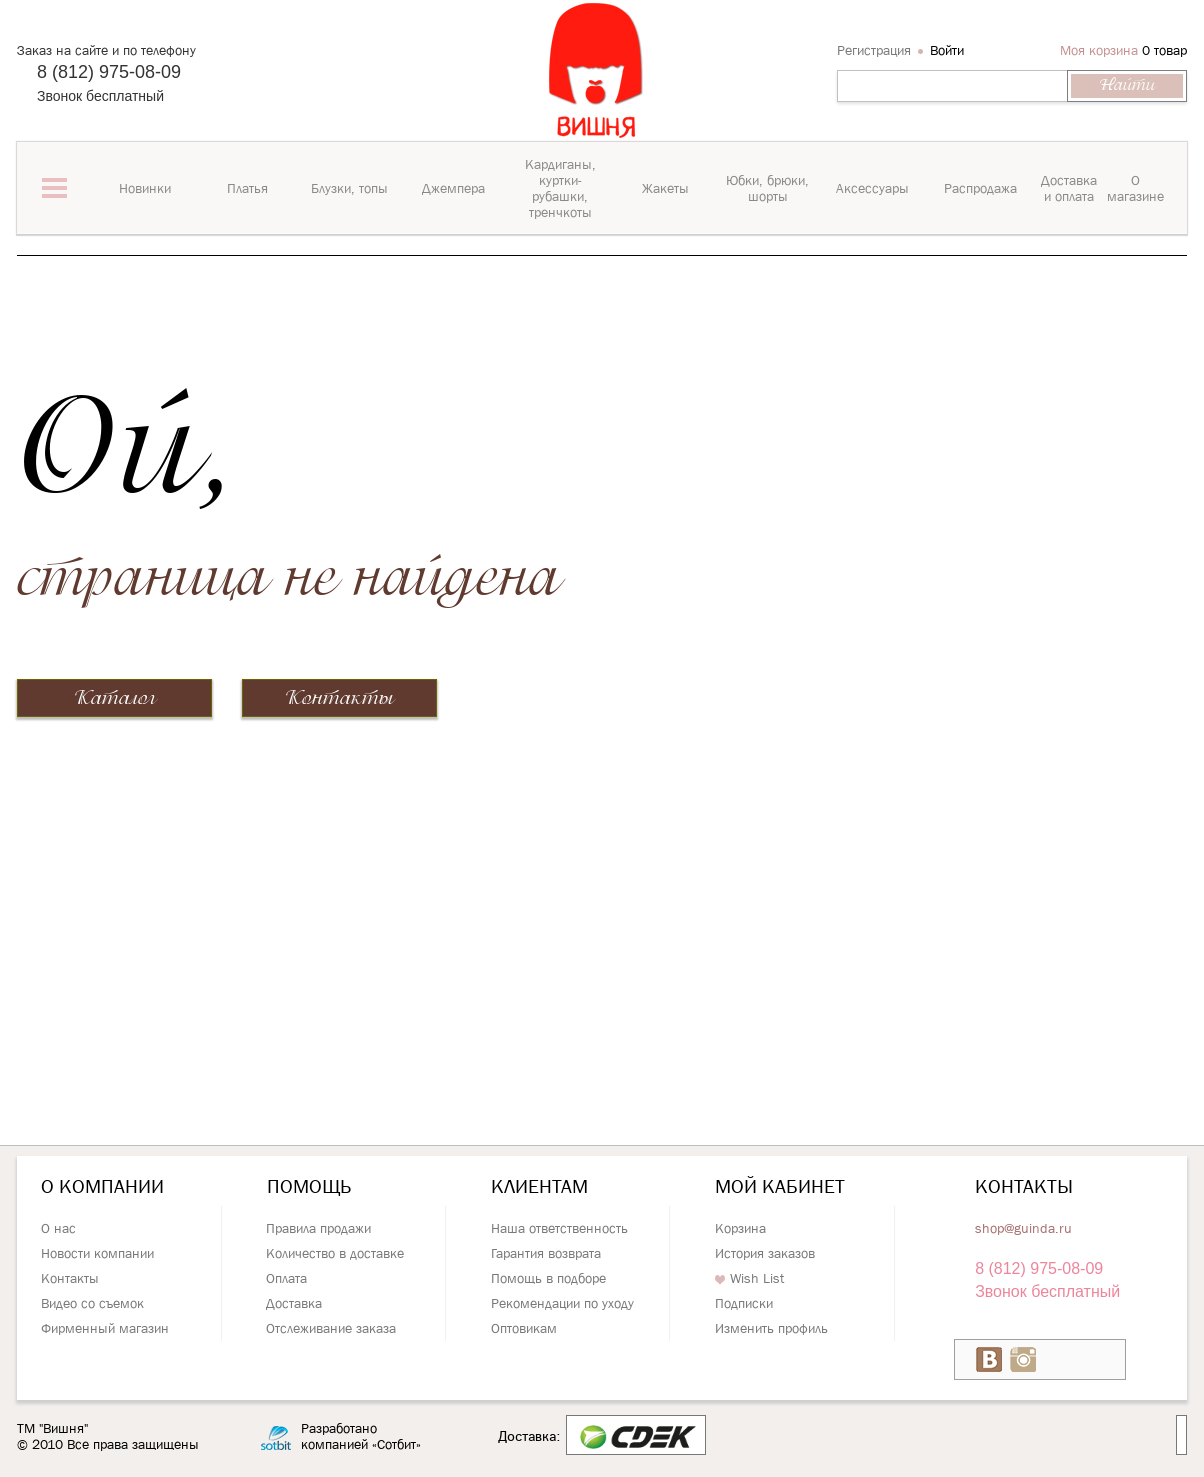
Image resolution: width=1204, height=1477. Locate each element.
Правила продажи (318, 1228)
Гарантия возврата (546, 1253)
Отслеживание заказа (331, 1328)
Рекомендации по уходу (562, 1303)
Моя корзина (1099, 50)
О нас (58, 1228)
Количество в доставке (335, 1253)
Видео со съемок (92, 1303)
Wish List (749, 1278)
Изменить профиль (771, 1328)
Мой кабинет (780, 1186)
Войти (947, 50)
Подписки (744, 1303)
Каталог (115, 698)
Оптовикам (524, 1328)
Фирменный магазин (105, 1328)
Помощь (309, 1186)
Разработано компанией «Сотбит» (361, 1436)
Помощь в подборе (548, 1278)
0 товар (1164, 50)
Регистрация (874, 50)
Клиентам (539, 1186)
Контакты (339, 698)
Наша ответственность (559, 1228)
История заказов (765, 1253)
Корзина (740, 1228)
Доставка (294, 1303)
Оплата (286, 1278)
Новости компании (97, 1253)
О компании (102, 1186)
